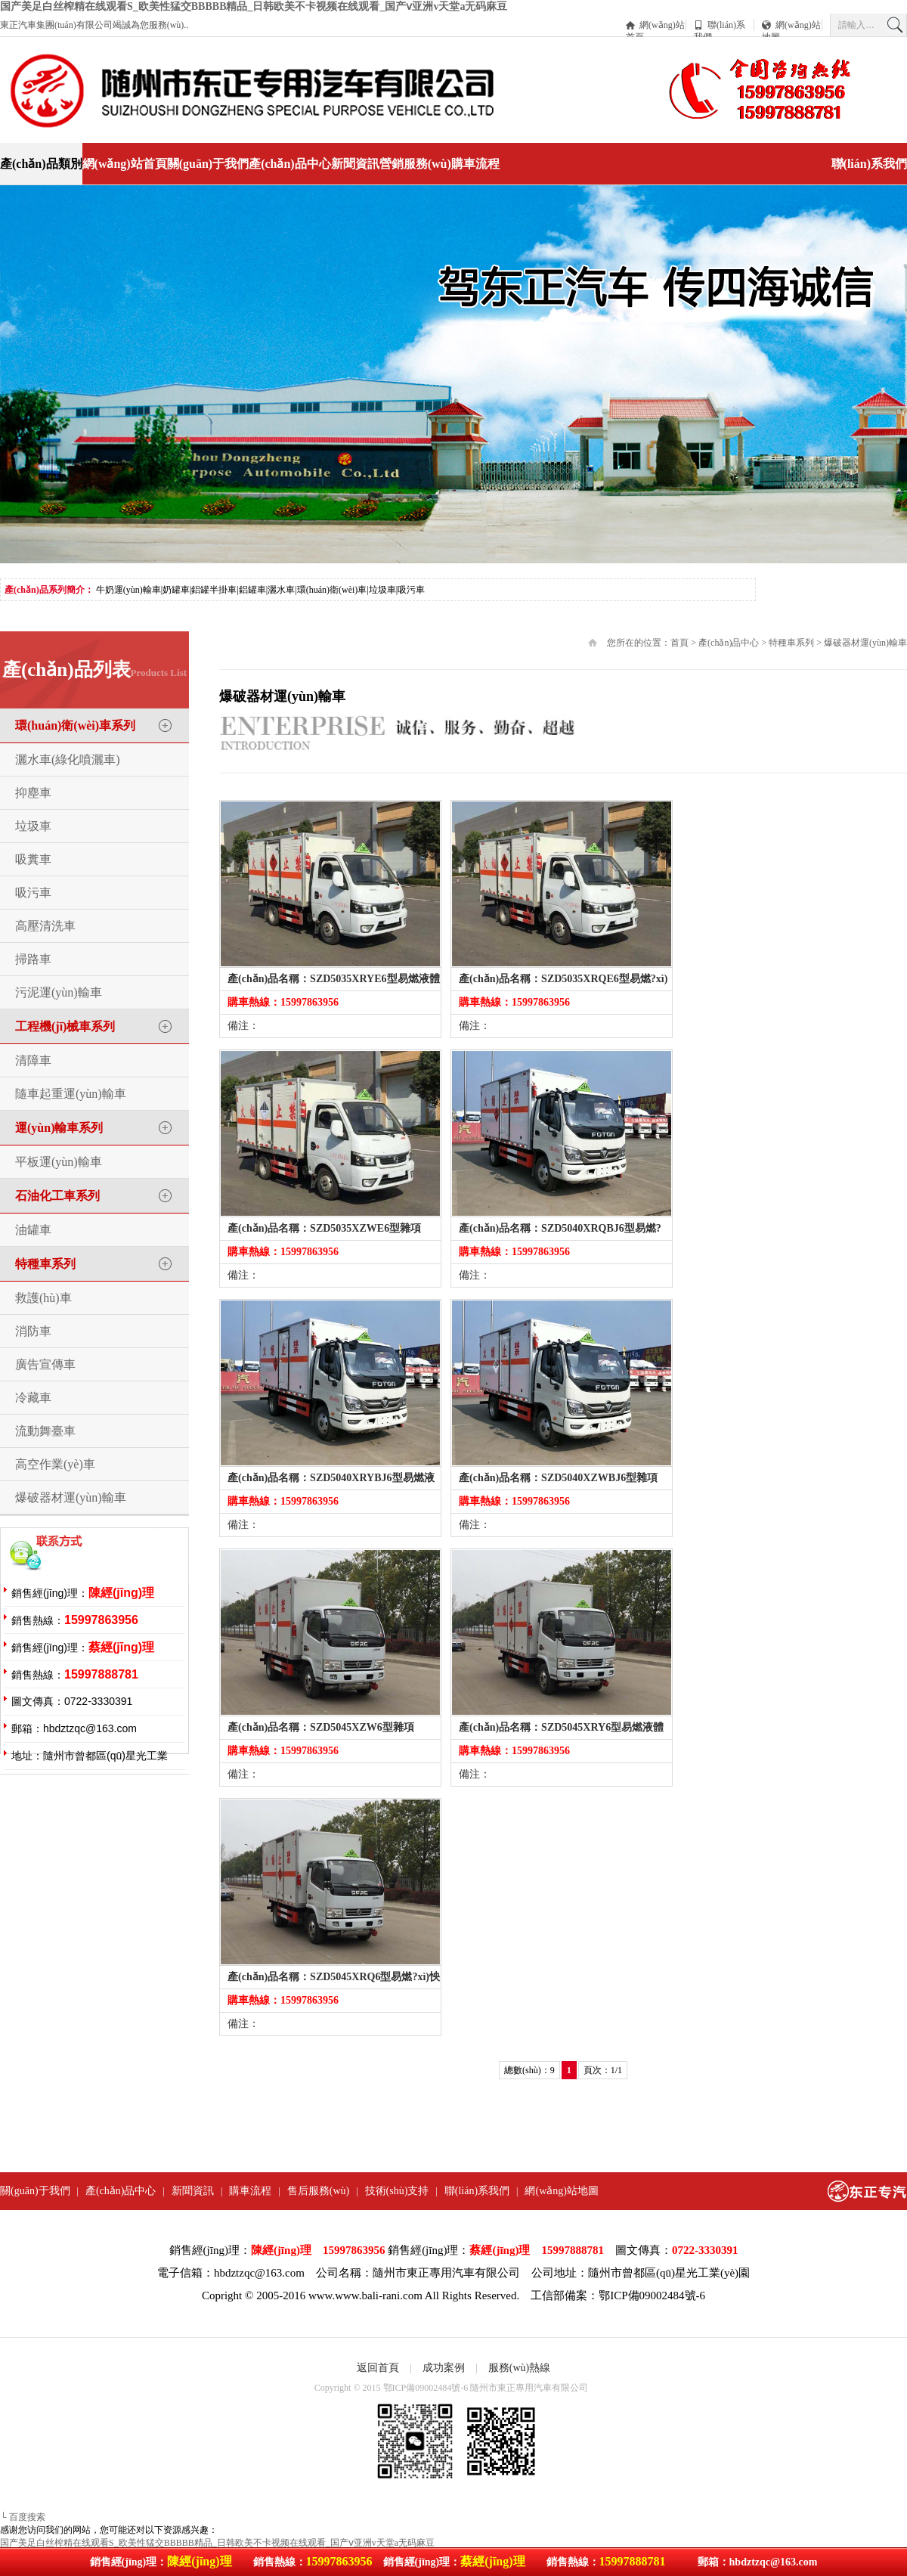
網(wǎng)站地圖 (791, 25)
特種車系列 (45, 1263)
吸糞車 (33, 859)
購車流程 (475, 163)
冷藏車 (33, 1397)
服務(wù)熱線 (519, 2367)
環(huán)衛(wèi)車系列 (75, 725)
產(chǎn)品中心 (290, 163)
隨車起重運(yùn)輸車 (70, 1093)
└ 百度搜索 (22, 2517)
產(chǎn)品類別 (41, 163)
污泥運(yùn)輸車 (58, 992)
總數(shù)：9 (529, 2070)
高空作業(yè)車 (55, 1464)
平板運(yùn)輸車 (58, 1161)
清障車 (33, 1060)
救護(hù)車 (43, 1297)
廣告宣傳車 (45, 1364)
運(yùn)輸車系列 (59, 1127)
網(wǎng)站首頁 (655, 25)
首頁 (679, 642)
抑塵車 (33, 792)
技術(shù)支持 (397, 2190)
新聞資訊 (355, 163)
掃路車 (33, 959)
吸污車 (33, 892)
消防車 (33, 1331)
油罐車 (33, 1229)
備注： (243, 1025)
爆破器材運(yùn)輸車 (70, 1497)
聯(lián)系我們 (719, 25)
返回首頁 (378, 2367)
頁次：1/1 (603, 2070)
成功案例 (444, 2367)
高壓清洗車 (45, 925)
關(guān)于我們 (208, 163)
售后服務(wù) (318, 2190)
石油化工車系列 (57, 1195)
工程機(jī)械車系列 (65, 1026)
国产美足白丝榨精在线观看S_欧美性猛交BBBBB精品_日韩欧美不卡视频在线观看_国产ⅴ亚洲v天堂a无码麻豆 (253, 6)
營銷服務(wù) (415, 163)
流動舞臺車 (45, 1430)
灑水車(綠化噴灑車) (67, 759)
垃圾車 (33, 826)
